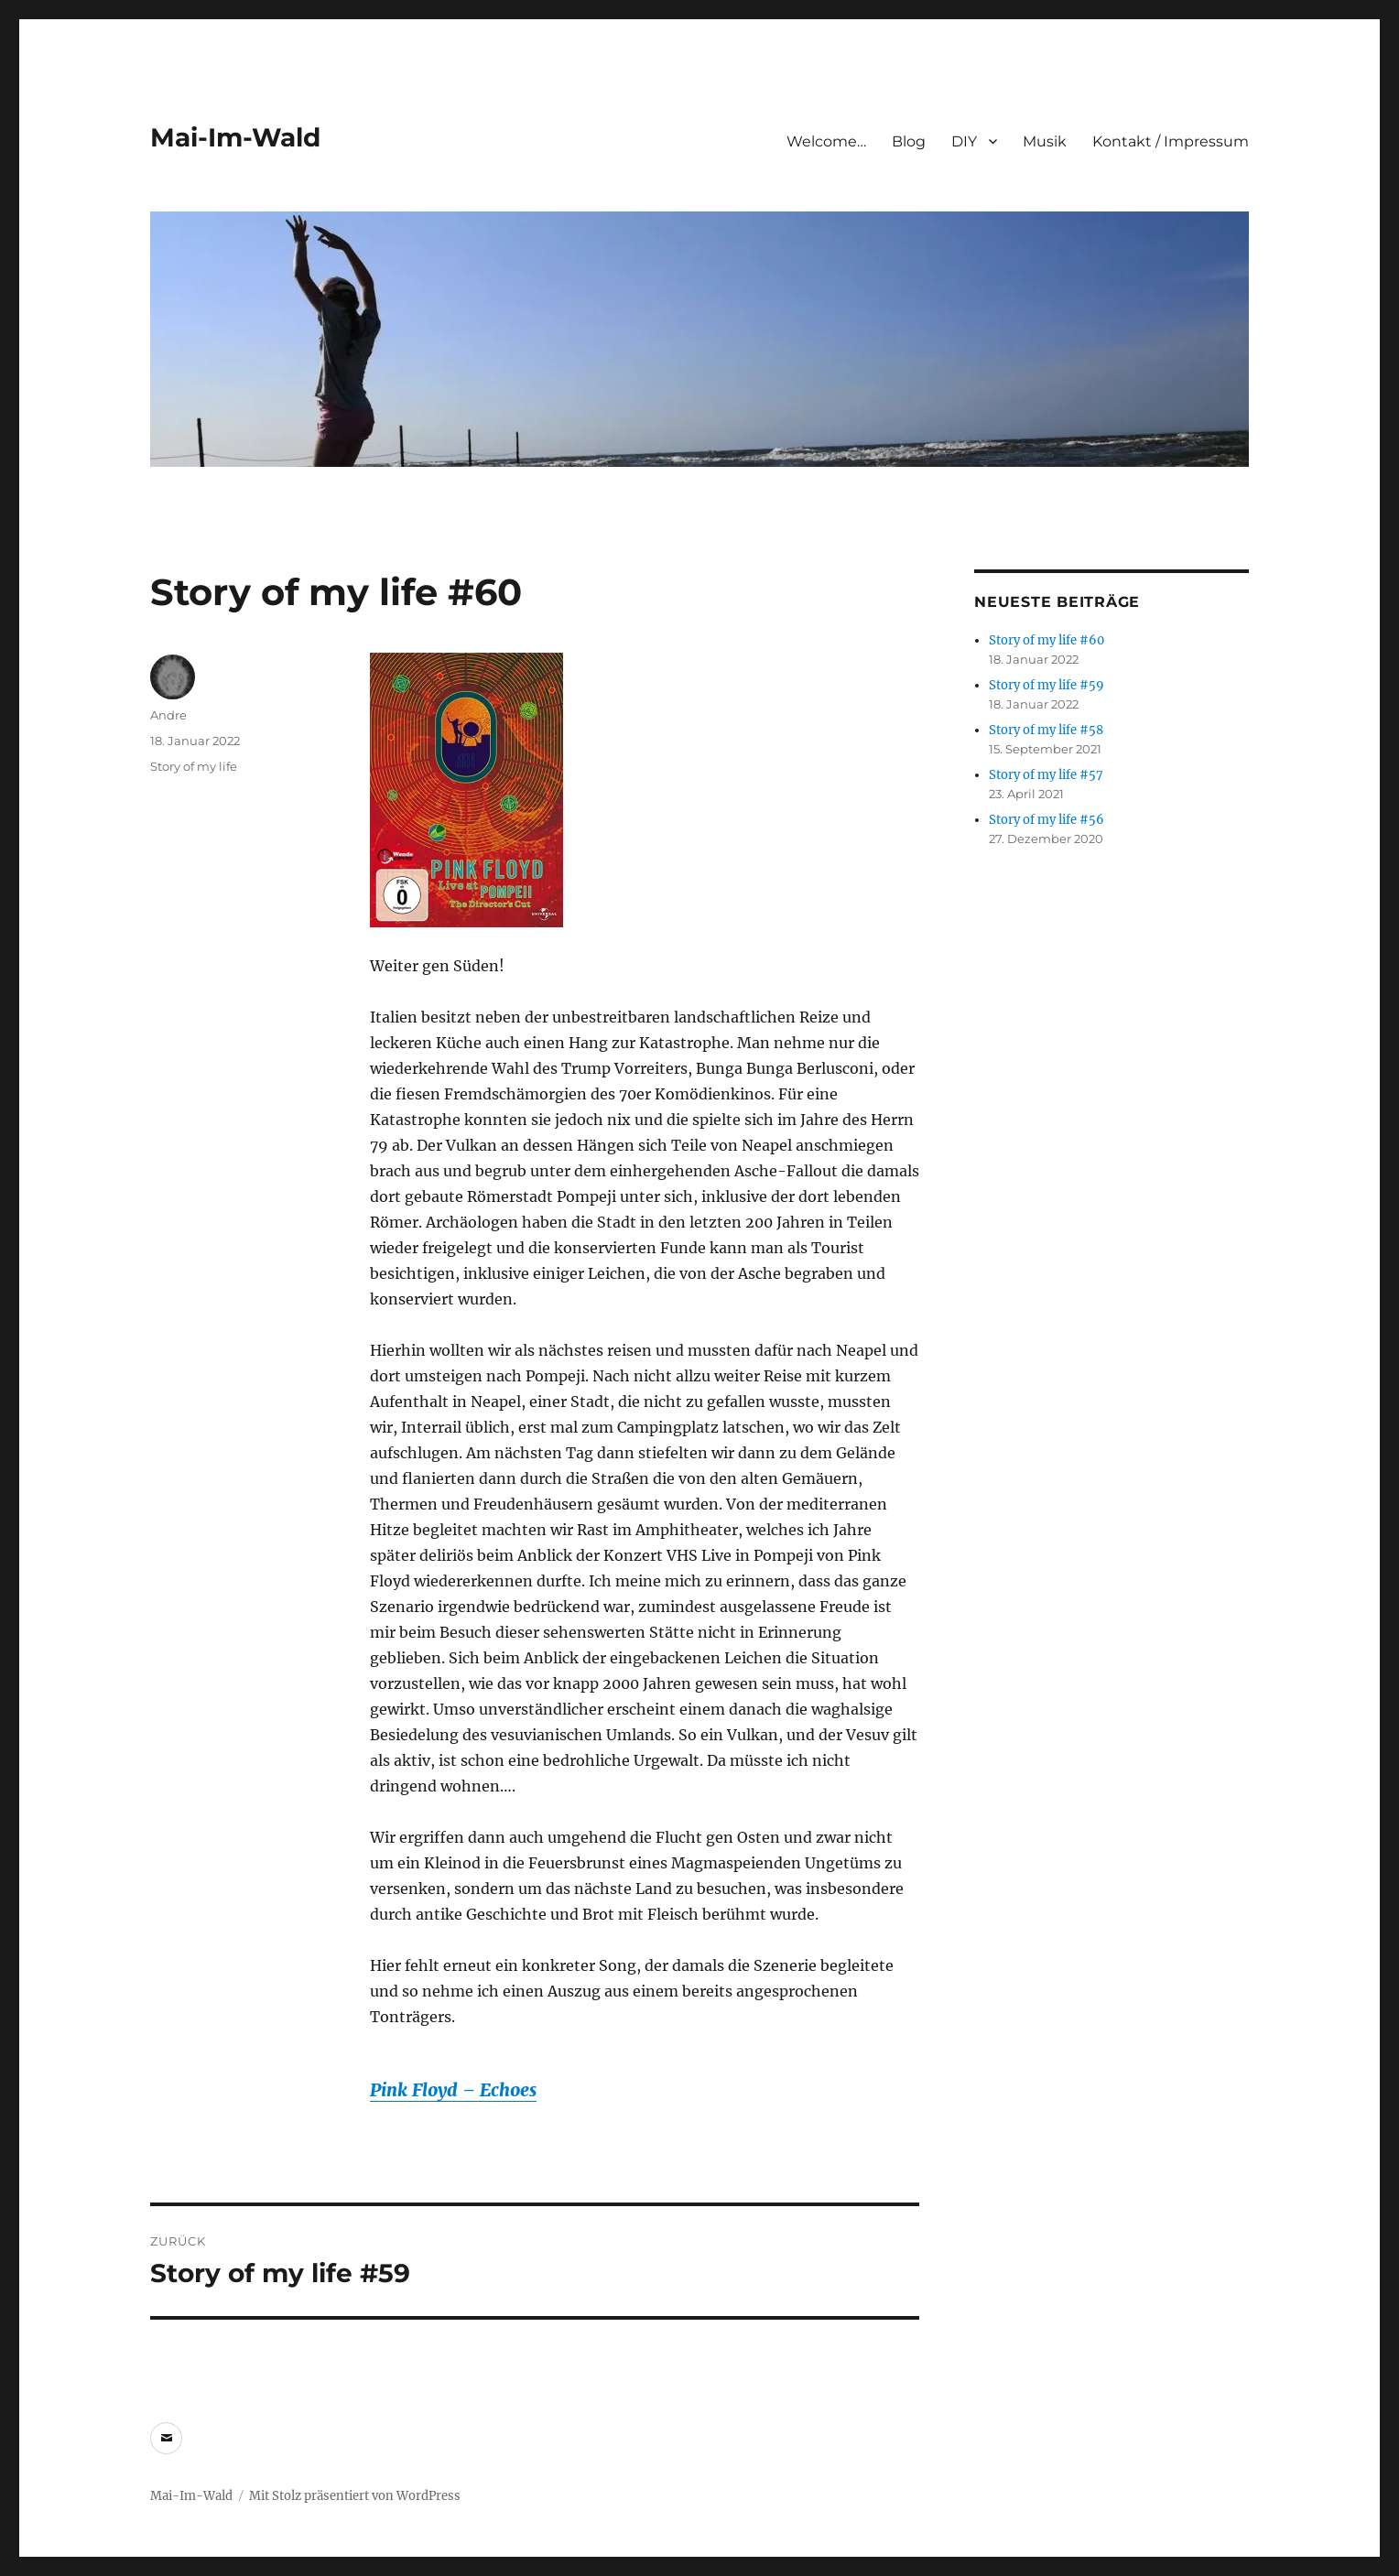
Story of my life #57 (1046, 775)
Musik (1045, 141)
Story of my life (193, 766)
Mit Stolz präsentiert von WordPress (355, 2496)
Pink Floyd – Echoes (453, 2090)
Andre (168, 715)
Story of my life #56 (1046, 820)
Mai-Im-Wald (235, 137)
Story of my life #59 (1046, 685)
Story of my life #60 (1046, 640)
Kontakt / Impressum (1170, 141)
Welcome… (826, 141)
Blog (909, 141)
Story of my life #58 (1046, 730)
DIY (964, 141)
